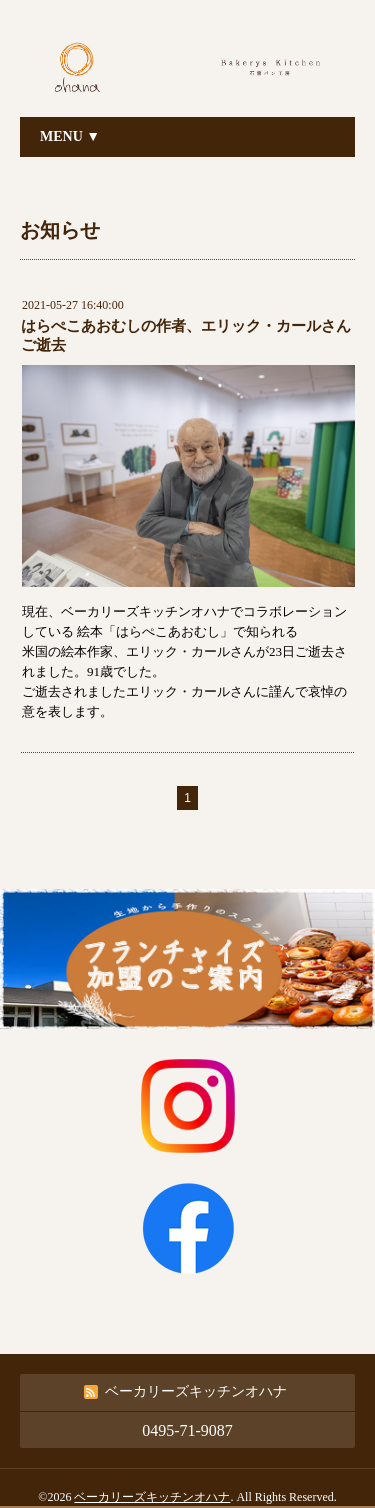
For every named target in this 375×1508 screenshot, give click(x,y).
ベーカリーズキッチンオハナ (152, 1497)
